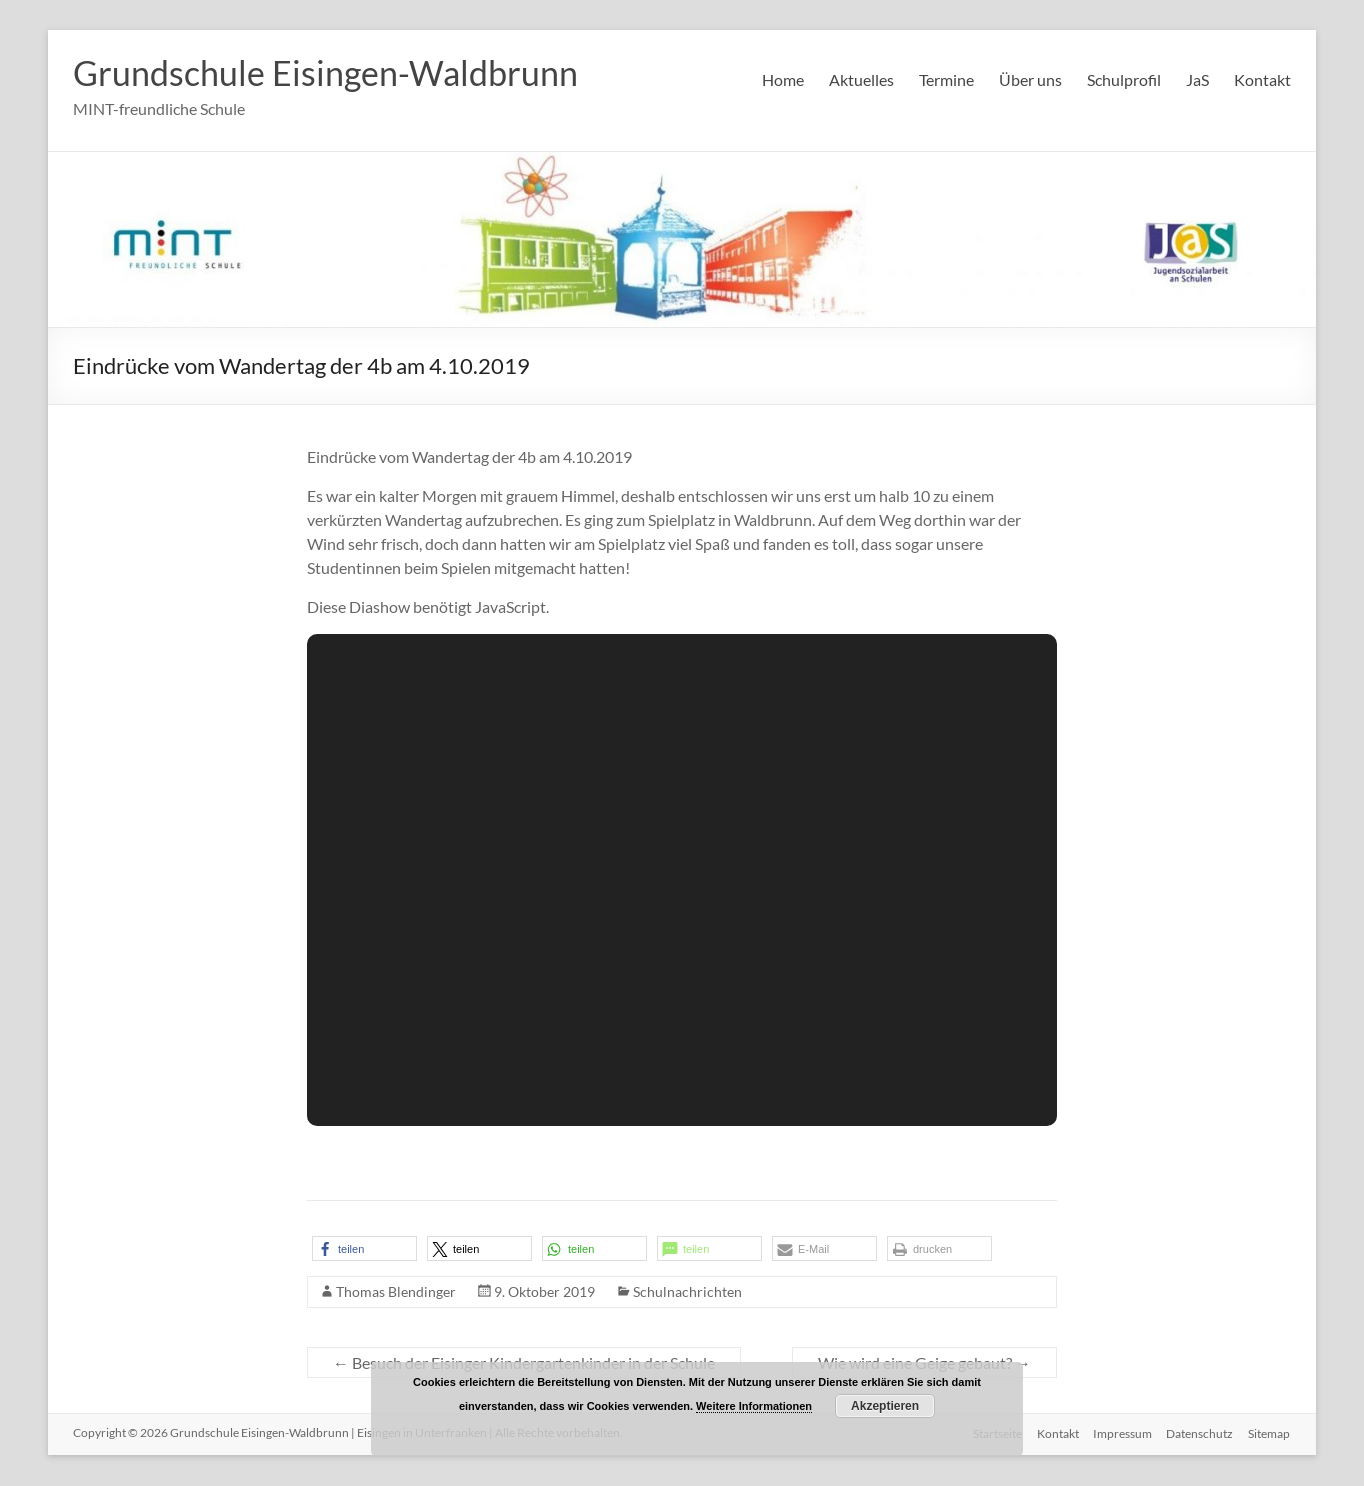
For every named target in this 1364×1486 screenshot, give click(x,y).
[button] (364, 1249)
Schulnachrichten (687, 1292)
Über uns (1030, 79)
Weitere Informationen (754, 1406)
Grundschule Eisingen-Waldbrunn (337, 73)
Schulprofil (1124, 79)
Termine (946, 79)
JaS (1197, 79)
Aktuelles (861, 79)
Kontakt (1262, 79)
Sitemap (1270, 1433)
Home (783, 79)
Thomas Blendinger (396, 1292)
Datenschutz (1199, 1433)
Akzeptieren (885, 1406)
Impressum (1120, 1433)
